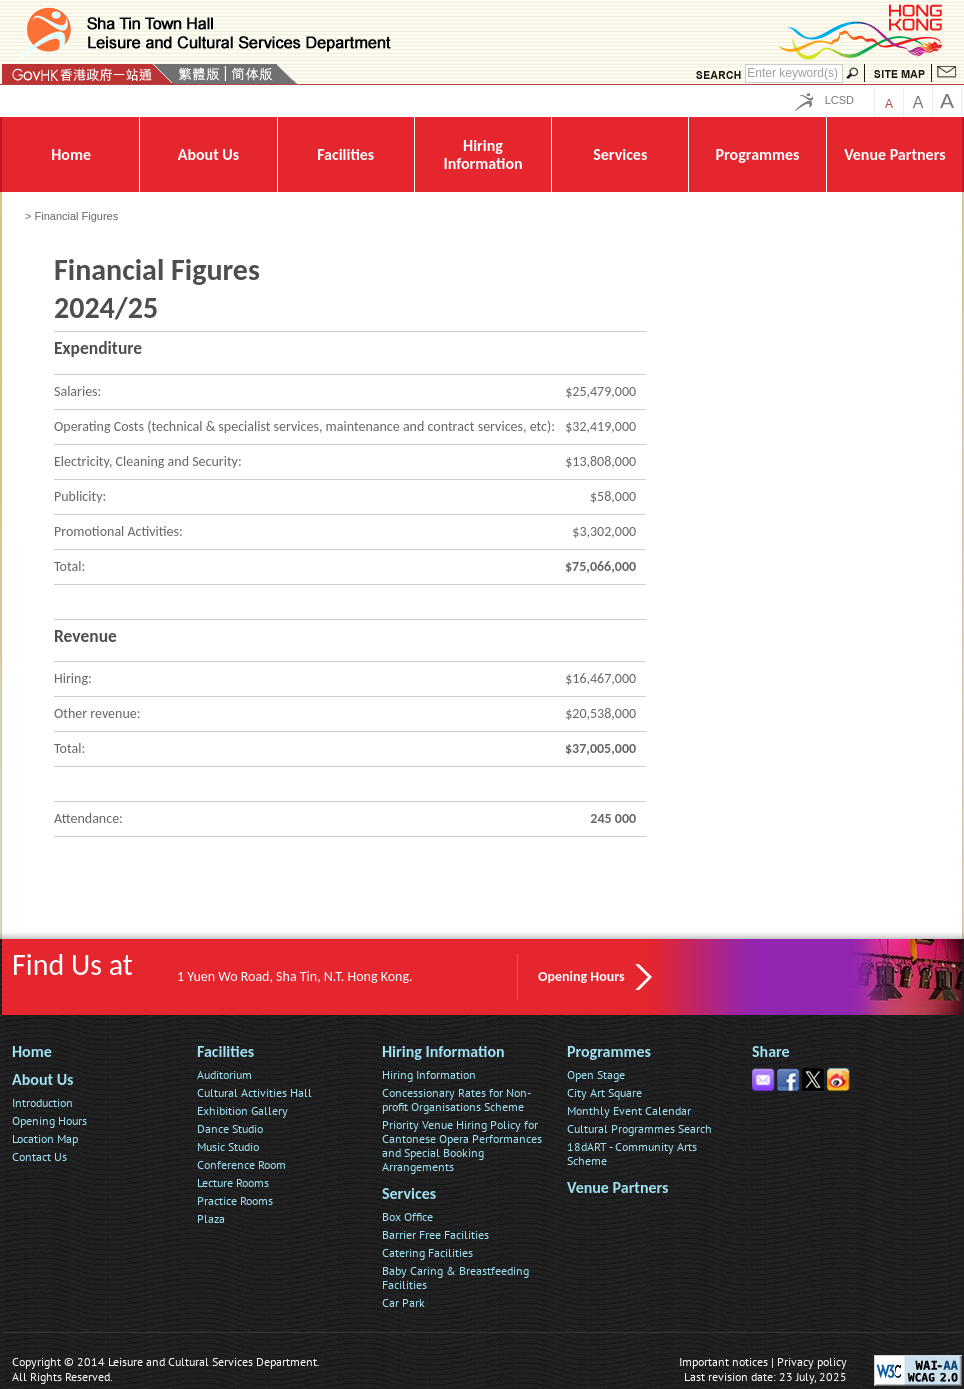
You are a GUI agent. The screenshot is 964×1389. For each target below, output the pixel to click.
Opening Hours (581, 976)
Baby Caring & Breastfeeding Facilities (455, 1277)
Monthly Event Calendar (629, 1110)
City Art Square (604, 1092)
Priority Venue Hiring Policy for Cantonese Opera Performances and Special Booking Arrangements (462, 1145)
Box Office (407, 1216)
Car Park (403, 1302)
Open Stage (596, 1074)
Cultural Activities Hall (254, 1092)
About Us (42, 1079)
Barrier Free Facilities (435, 1234)
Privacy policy (812, 1361)
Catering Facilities (427, 1252)
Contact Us (39, 1156)
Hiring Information (443, 1051)
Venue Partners (617, 1187)
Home (32, 1051)
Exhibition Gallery (242, 1110)
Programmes (609, 1051)
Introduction (42, 1102)
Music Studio (228, 1146)
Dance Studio (230, 1128)
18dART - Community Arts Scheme (632, 1153)
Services (409, 1193)
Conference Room (241, 1164)
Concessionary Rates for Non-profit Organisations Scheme (456, 1099)
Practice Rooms (235, 1200)
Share (771, 1051)
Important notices (723, 1361)
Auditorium (224, 1074)
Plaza (211, 1218)
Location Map (45, 1138)
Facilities (225, 1051)
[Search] (794, 73)
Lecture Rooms (233, 1182)
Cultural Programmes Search (639, 1128)
